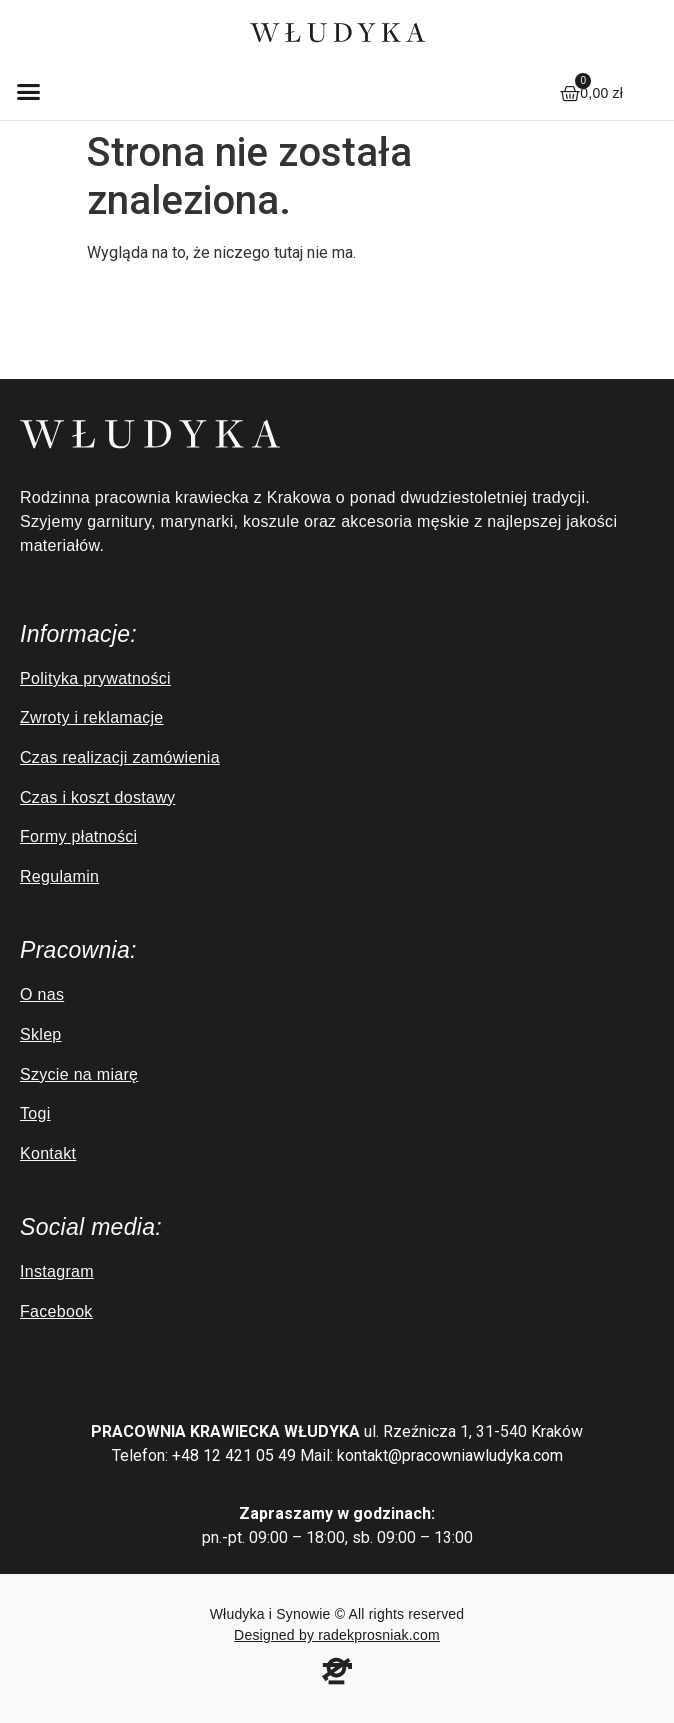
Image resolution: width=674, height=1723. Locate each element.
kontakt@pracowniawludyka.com (450, 1455)
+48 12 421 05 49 (234, 1455)
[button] (29, 91)
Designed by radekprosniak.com (337, 1635)
